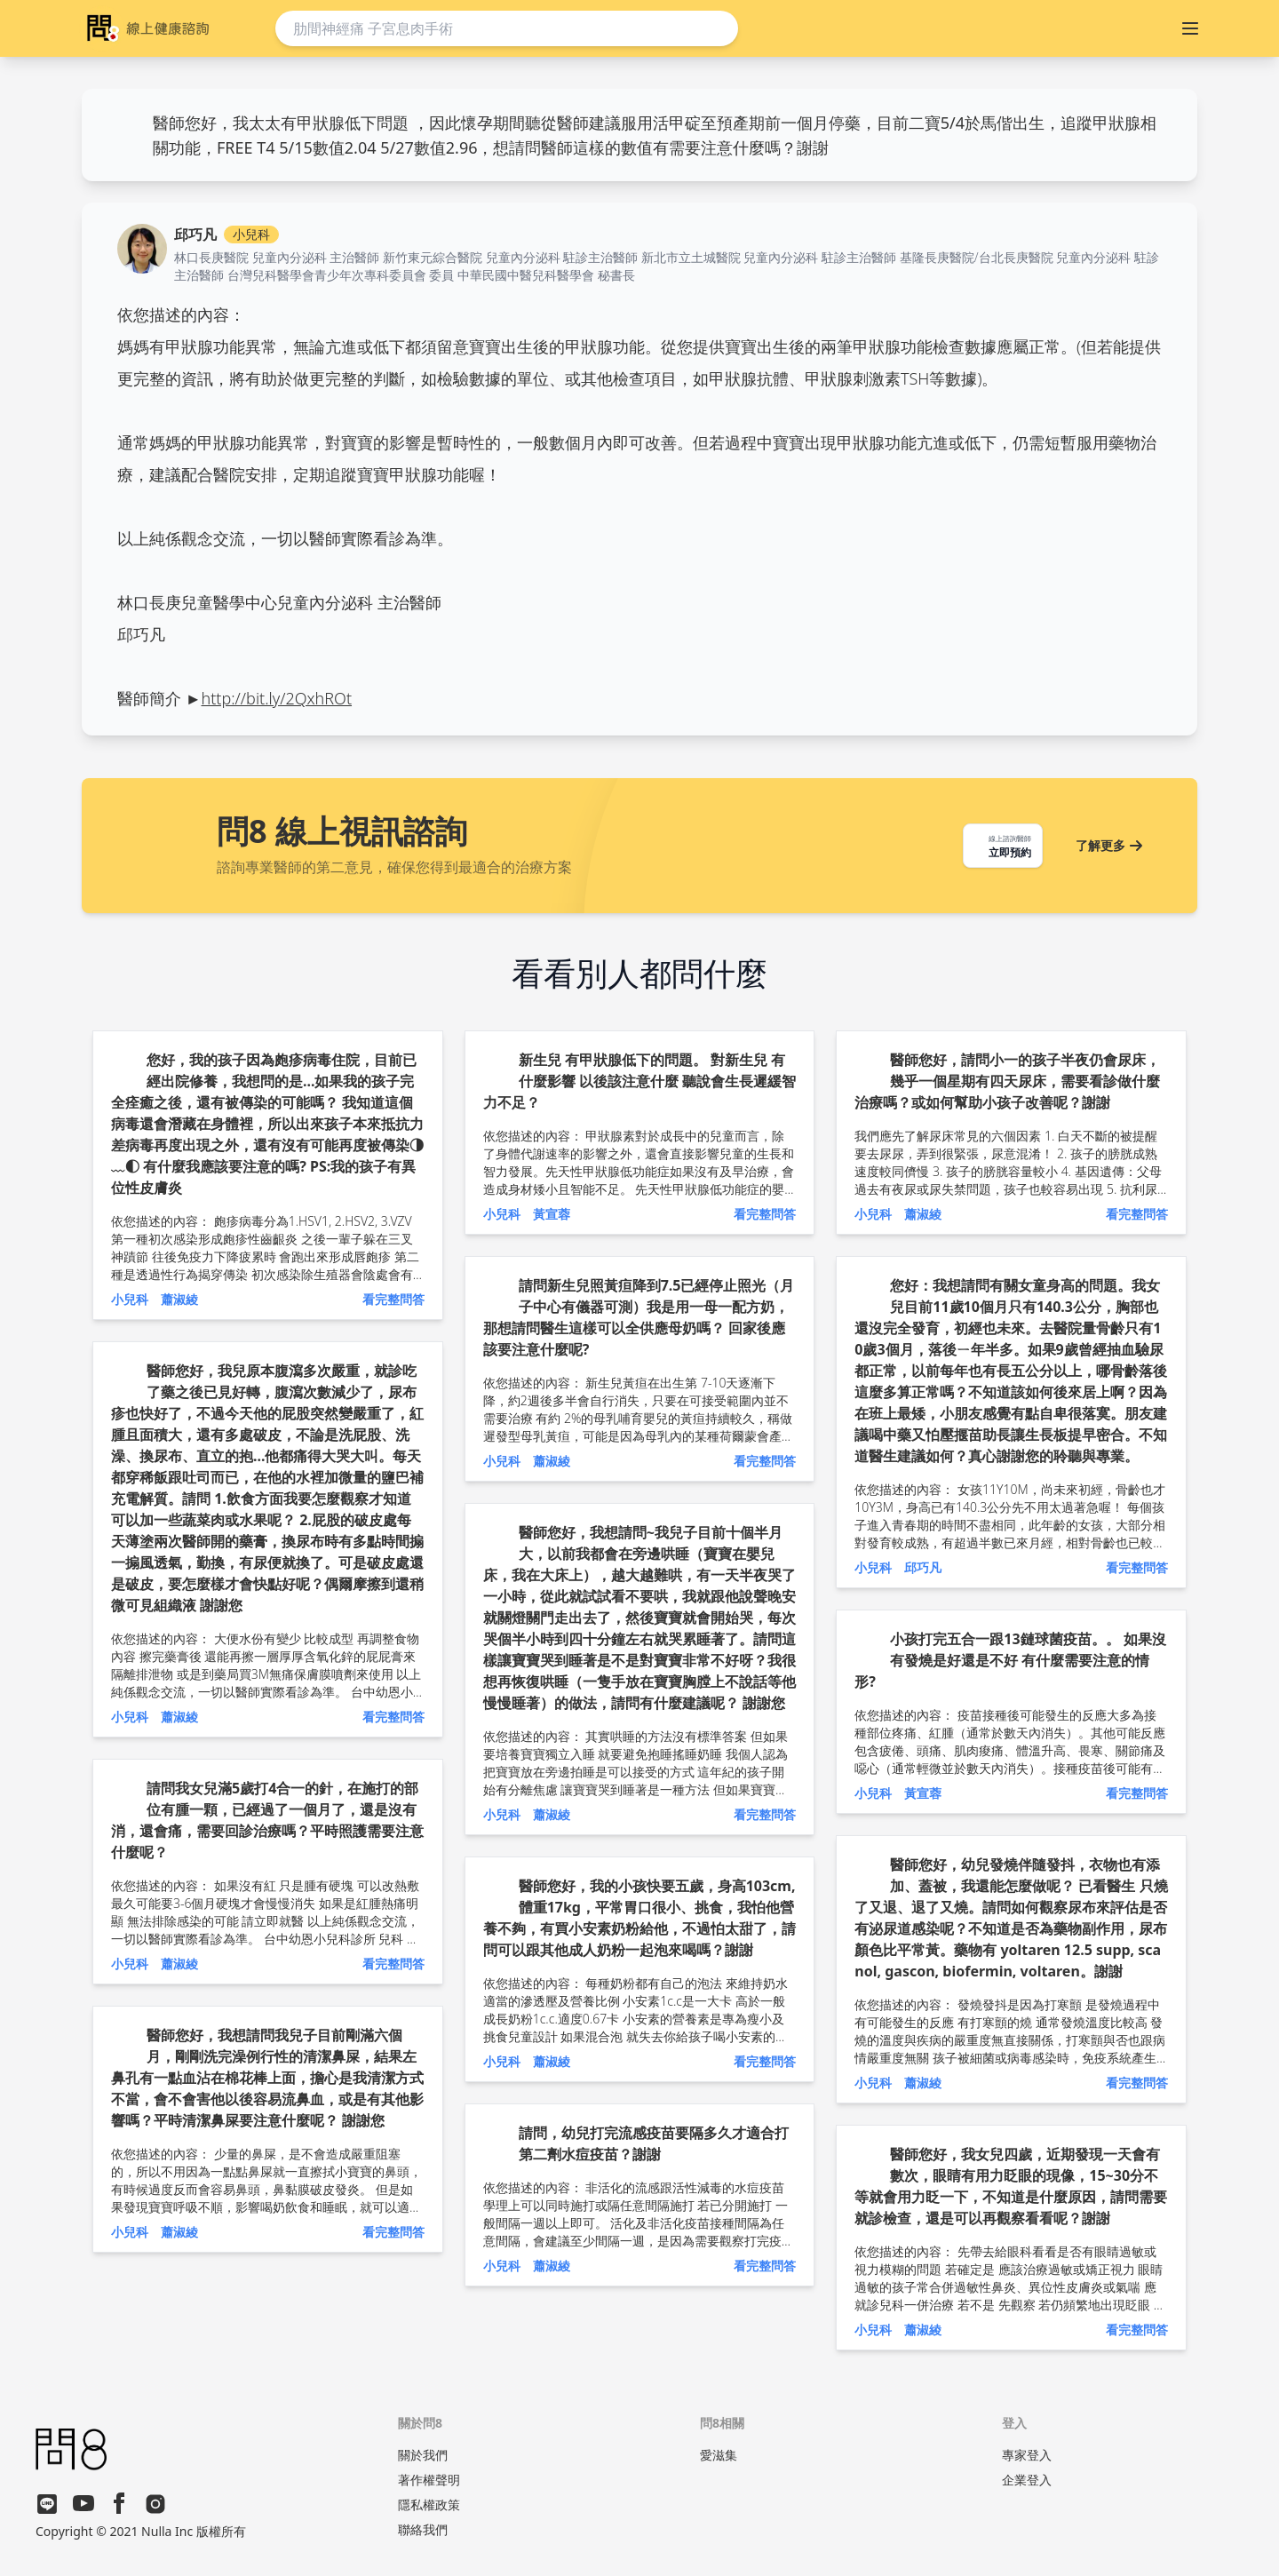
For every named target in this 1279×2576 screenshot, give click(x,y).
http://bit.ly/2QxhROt (277, 698)
